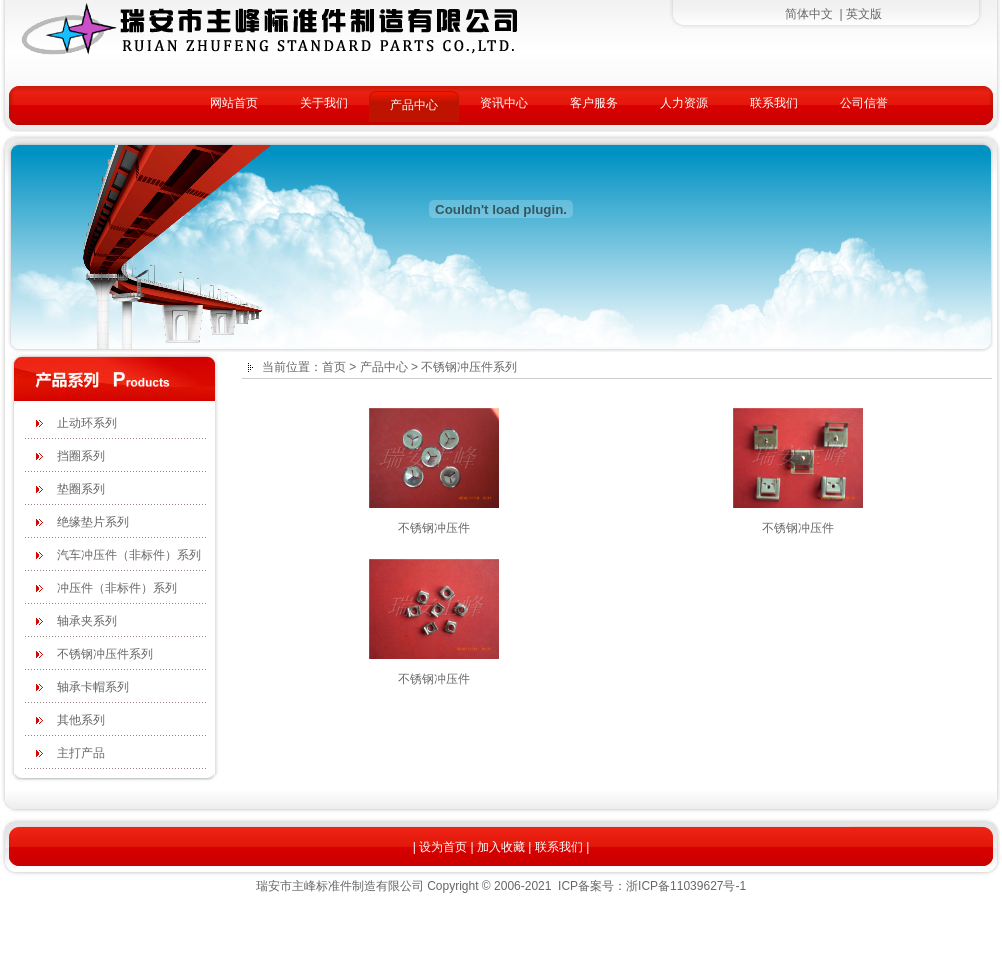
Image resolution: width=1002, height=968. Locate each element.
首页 (334, 367)
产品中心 (414, 105)
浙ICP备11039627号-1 (686, 886)
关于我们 (324, 103)
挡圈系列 (81, 456)
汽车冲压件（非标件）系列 (129, 555)
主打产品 (81, 753)
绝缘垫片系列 (93, 522)
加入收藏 (501, 847)
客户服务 (594, 103)
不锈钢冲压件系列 (105, 654)
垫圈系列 (81, 489)
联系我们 (774, 103)
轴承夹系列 (87, 621)
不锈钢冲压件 (434, 528)
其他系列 (81, 720)
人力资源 (684, 103)
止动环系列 (87, 423)
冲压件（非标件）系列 (117, 588)
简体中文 (809, 14)
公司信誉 (864, 103)
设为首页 (443, 847)
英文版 (864, 14)
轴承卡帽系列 (93, 687)
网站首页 (234, 103)
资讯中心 (504, 103)
